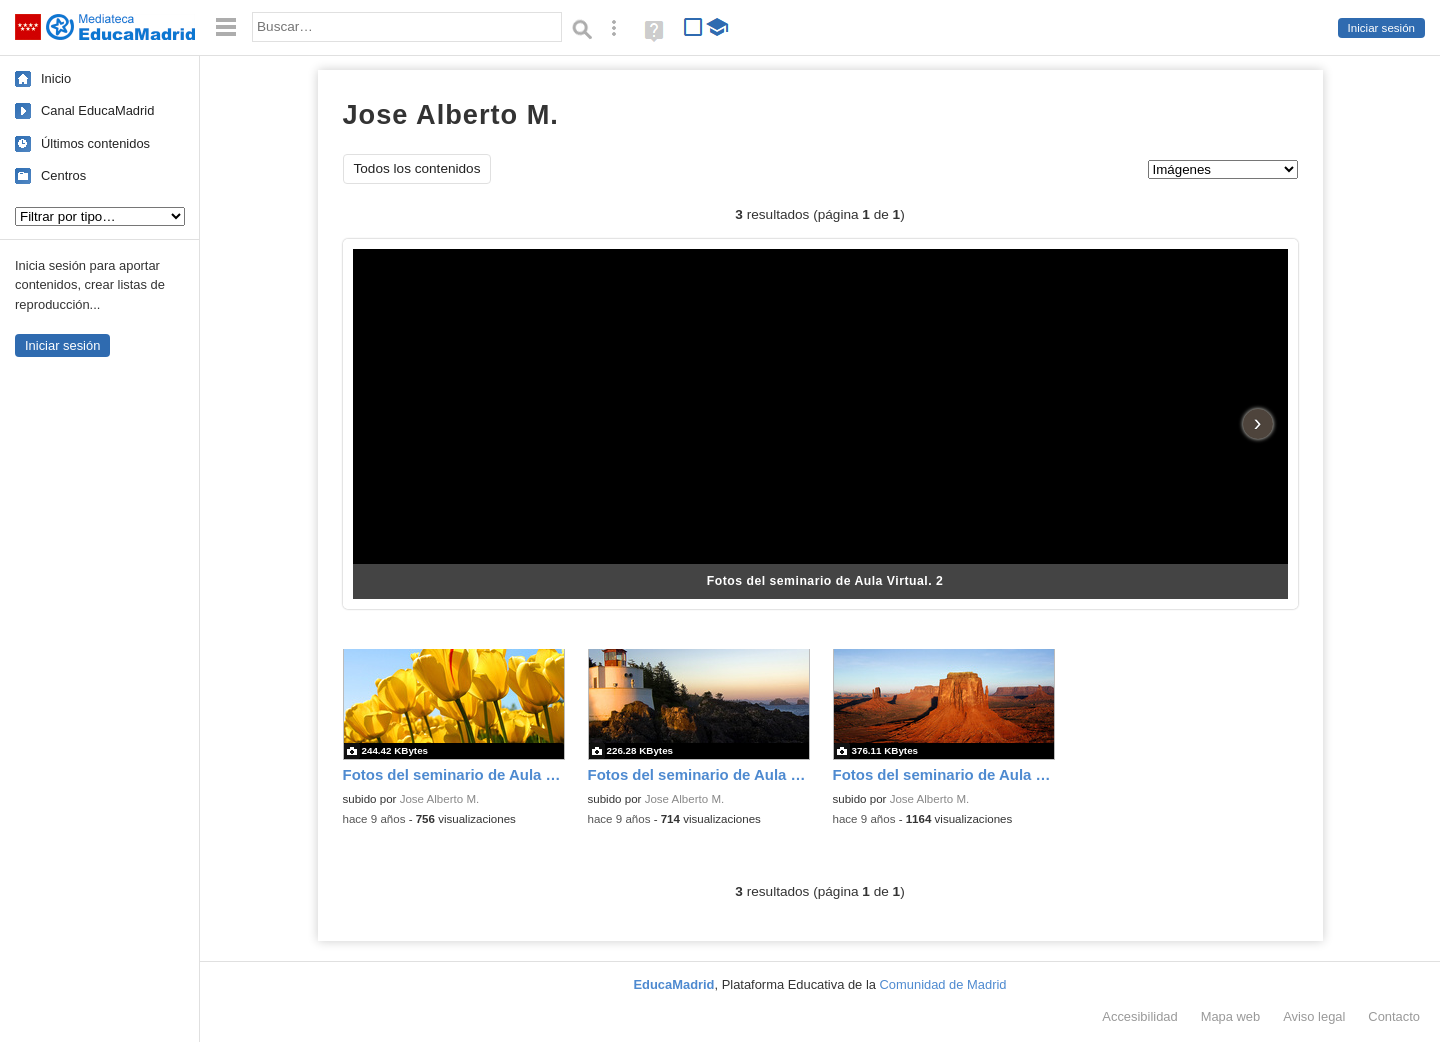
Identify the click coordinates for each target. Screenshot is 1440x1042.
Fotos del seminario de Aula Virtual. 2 (825, 581)
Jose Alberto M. (440, 799)
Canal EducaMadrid (97, 110)
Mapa (1231, 1016)
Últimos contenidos (95, 143)
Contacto (1394, 1016)
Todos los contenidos (417, 168)
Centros (63, 175)
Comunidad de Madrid (943, 984)
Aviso (1314, 1016)
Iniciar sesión (1381, 28)
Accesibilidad (1139, 1016)
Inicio (56, 78)
